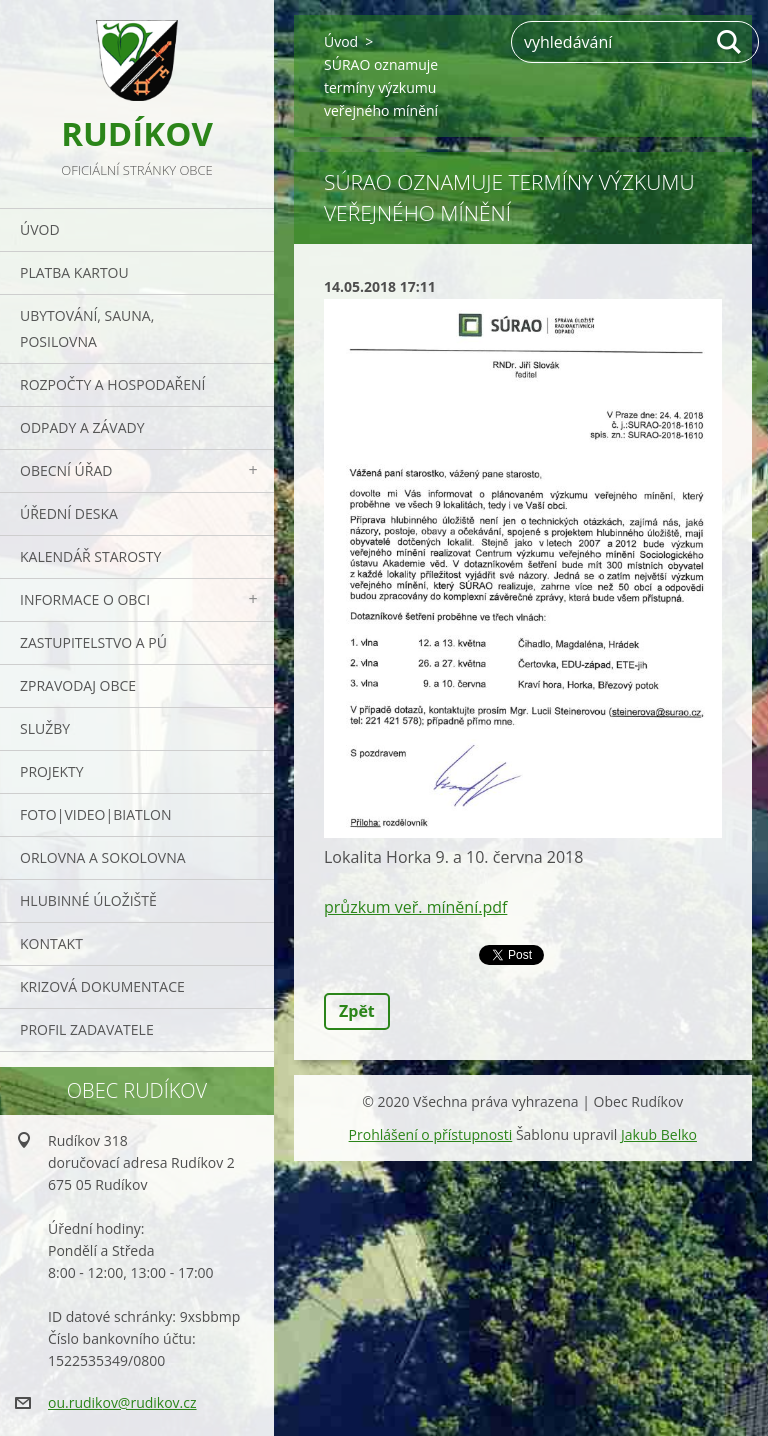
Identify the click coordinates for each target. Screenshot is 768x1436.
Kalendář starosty (90, 556)
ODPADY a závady (82, 427)
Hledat (730, 42)
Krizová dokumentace (102, 986)
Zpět (357, 1011)
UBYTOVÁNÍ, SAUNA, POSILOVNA (87, 328)
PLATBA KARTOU (74, 272)
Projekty (52, 771)
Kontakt (51, 943)
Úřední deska (69, 513)
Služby (45, 728)
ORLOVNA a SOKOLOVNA (103, 857)
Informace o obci (85, 599)
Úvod (40, 229)
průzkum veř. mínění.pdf (415, 907)
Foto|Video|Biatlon (95, 814)
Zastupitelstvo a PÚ (93, 642)
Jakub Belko (659, 1134)
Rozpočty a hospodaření (112, 384)
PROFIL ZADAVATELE (87, 1029)
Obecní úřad (66, 470)
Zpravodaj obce (78, 685)
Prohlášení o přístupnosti (431, 1134)
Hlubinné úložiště (88, 900)
